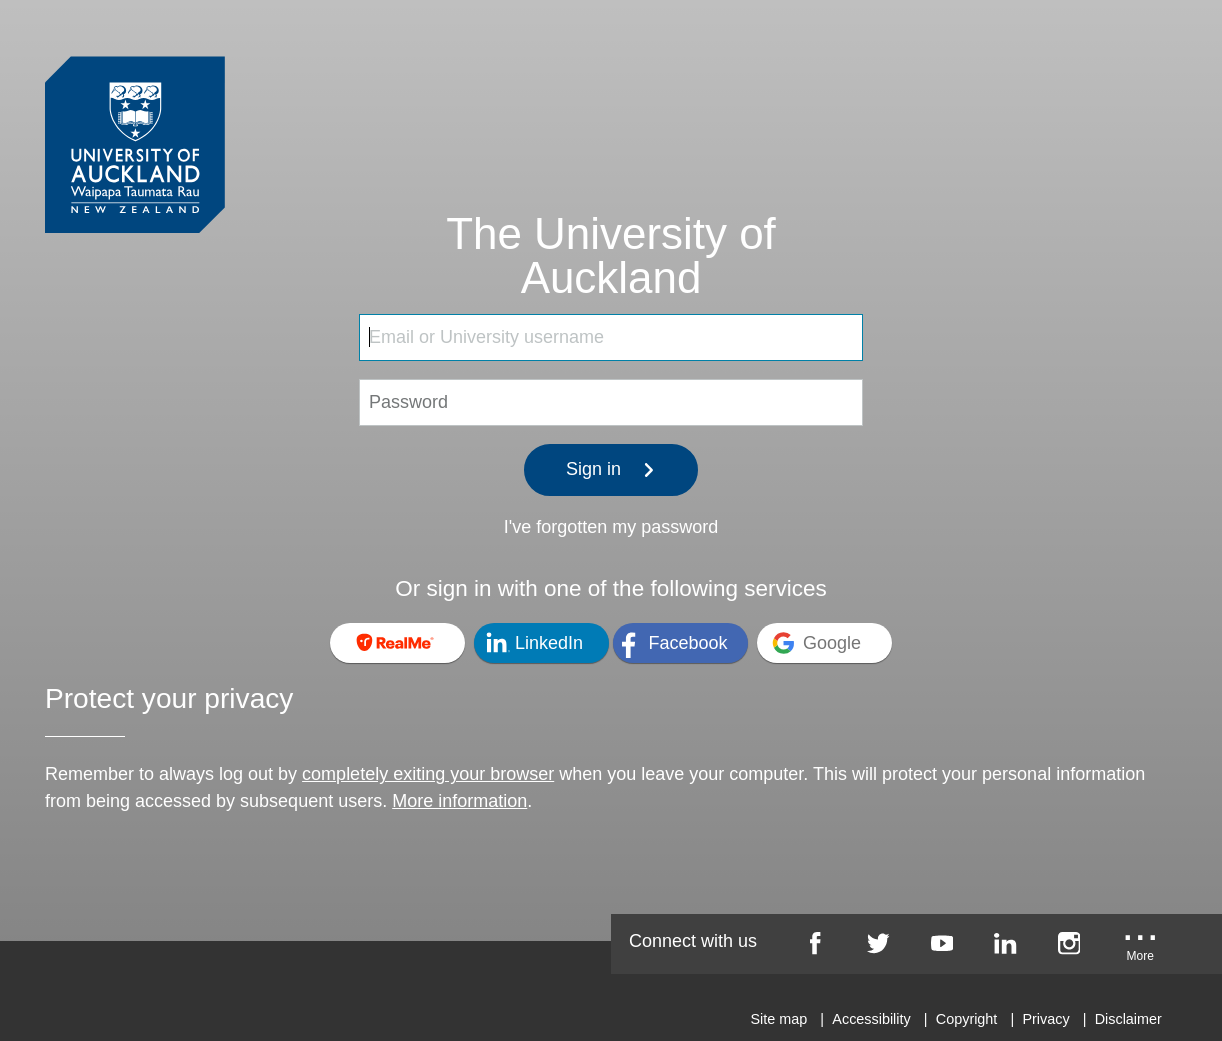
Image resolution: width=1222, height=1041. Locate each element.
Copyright (967, 1019)
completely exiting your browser (428, 774)
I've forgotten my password (611, 527)
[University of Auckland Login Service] (135, 108)
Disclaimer (1128, 1019)
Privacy (1045, 1019)
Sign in (611, 469)
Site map (778, 1019)
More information (459, 801)
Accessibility (871, 1019)
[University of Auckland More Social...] (1141, 950)
